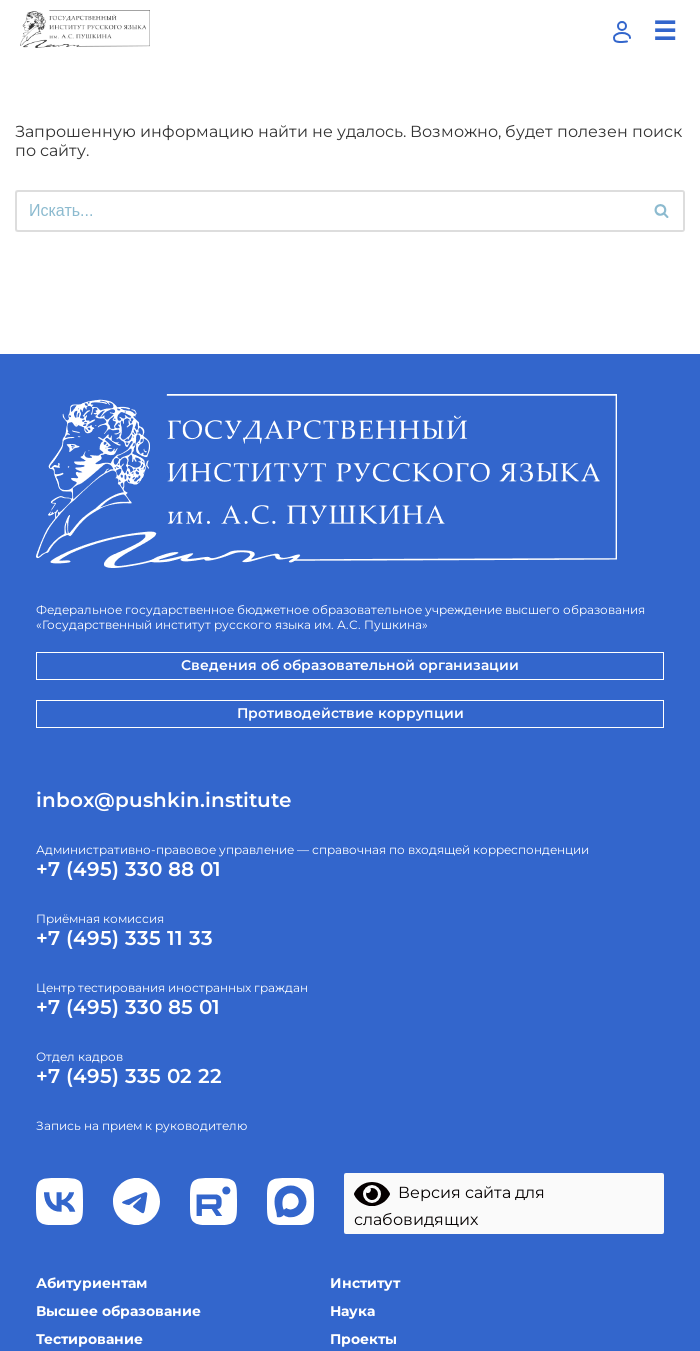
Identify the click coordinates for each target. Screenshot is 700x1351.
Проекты (363, 1339)
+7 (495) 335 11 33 (124, 938)
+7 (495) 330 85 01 (128, 1007)
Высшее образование (118, 1311)
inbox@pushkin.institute (163, 800)
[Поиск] (327, 211)
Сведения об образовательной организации (350, 665)
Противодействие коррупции (350, 713)
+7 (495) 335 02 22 (129, 1076)
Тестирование (89, 1339)
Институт (365, 1283)
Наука (352, 1311)
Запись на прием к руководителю (141, 1125)
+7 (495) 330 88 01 (128, 869)
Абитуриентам (91, 1283)
